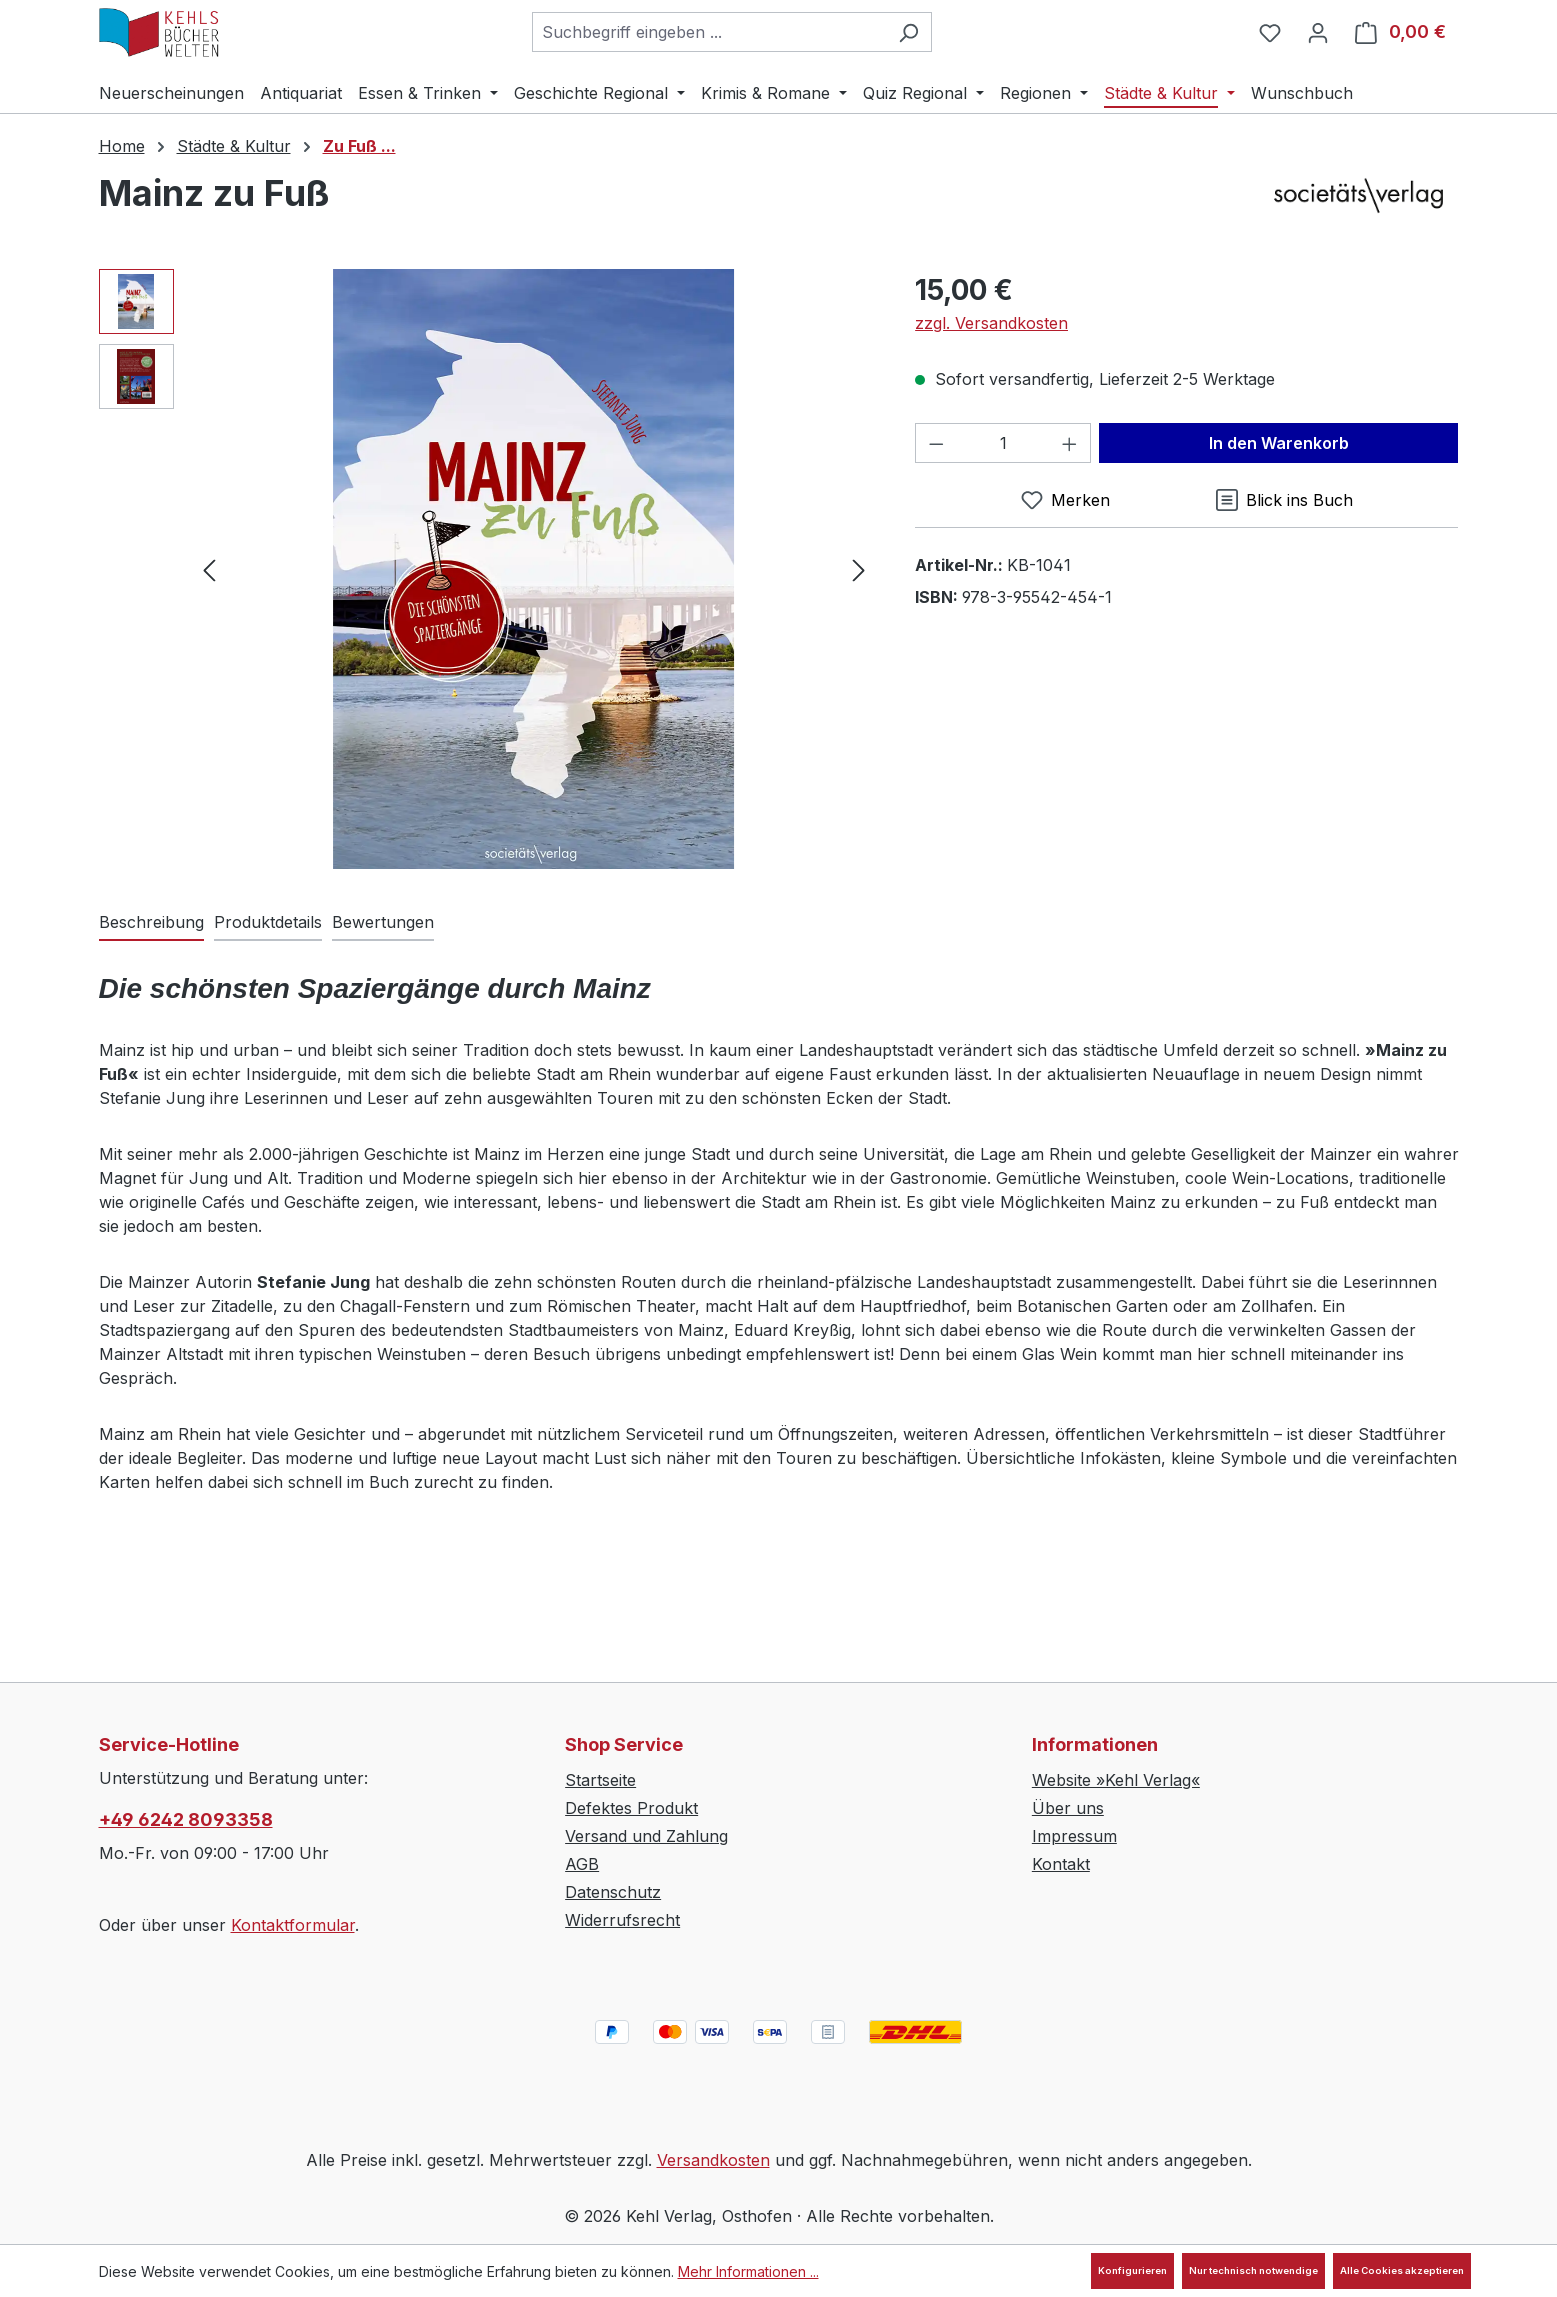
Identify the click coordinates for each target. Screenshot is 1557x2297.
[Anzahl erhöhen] (1070, 443)
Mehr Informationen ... (748, 2271)
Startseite (600, 1780)
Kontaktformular (293, 1925)
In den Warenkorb (1279, 443)
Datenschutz (613, 1892)
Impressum (1074, 1836)
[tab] (151, 923)
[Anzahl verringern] (936, 443)
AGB (582, 1864)
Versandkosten (713, 2160)
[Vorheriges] (209, 568)
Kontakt (1061, 1864)
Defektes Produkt (631, 1808)
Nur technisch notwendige (1253, 2270)
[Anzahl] (1003, 443)
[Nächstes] (859, 568)
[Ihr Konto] (1318, 32)
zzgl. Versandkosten (991, 323)
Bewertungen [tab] (383, 922)
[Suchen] (908, 32)
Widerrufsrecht (622, 1920)
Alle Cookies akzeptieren (1402, 2270)
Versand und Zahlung (646, 1836)
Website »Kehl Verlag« (1116, 1780)
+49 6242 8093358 (186, 1819)
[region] (487, 569)
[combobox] (709, 32)
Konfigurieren (1132, 2270)
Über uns (1068, 1808)
